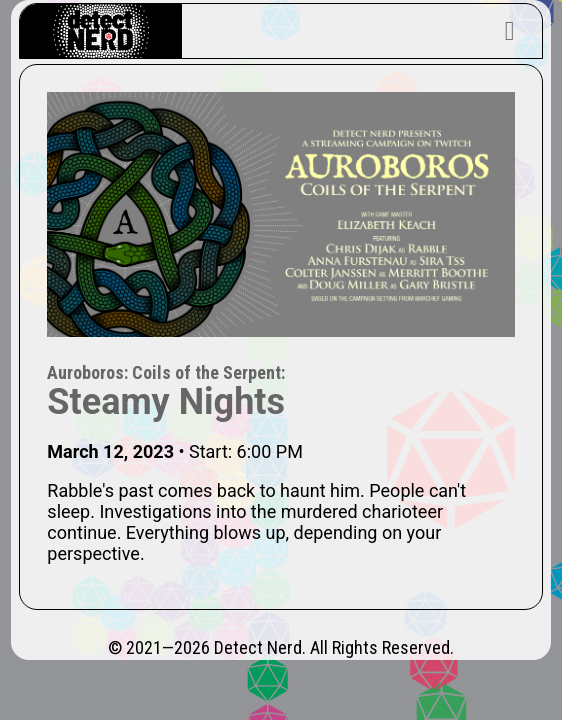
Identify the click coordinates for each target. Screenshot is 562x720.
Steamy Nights (166, 402)
